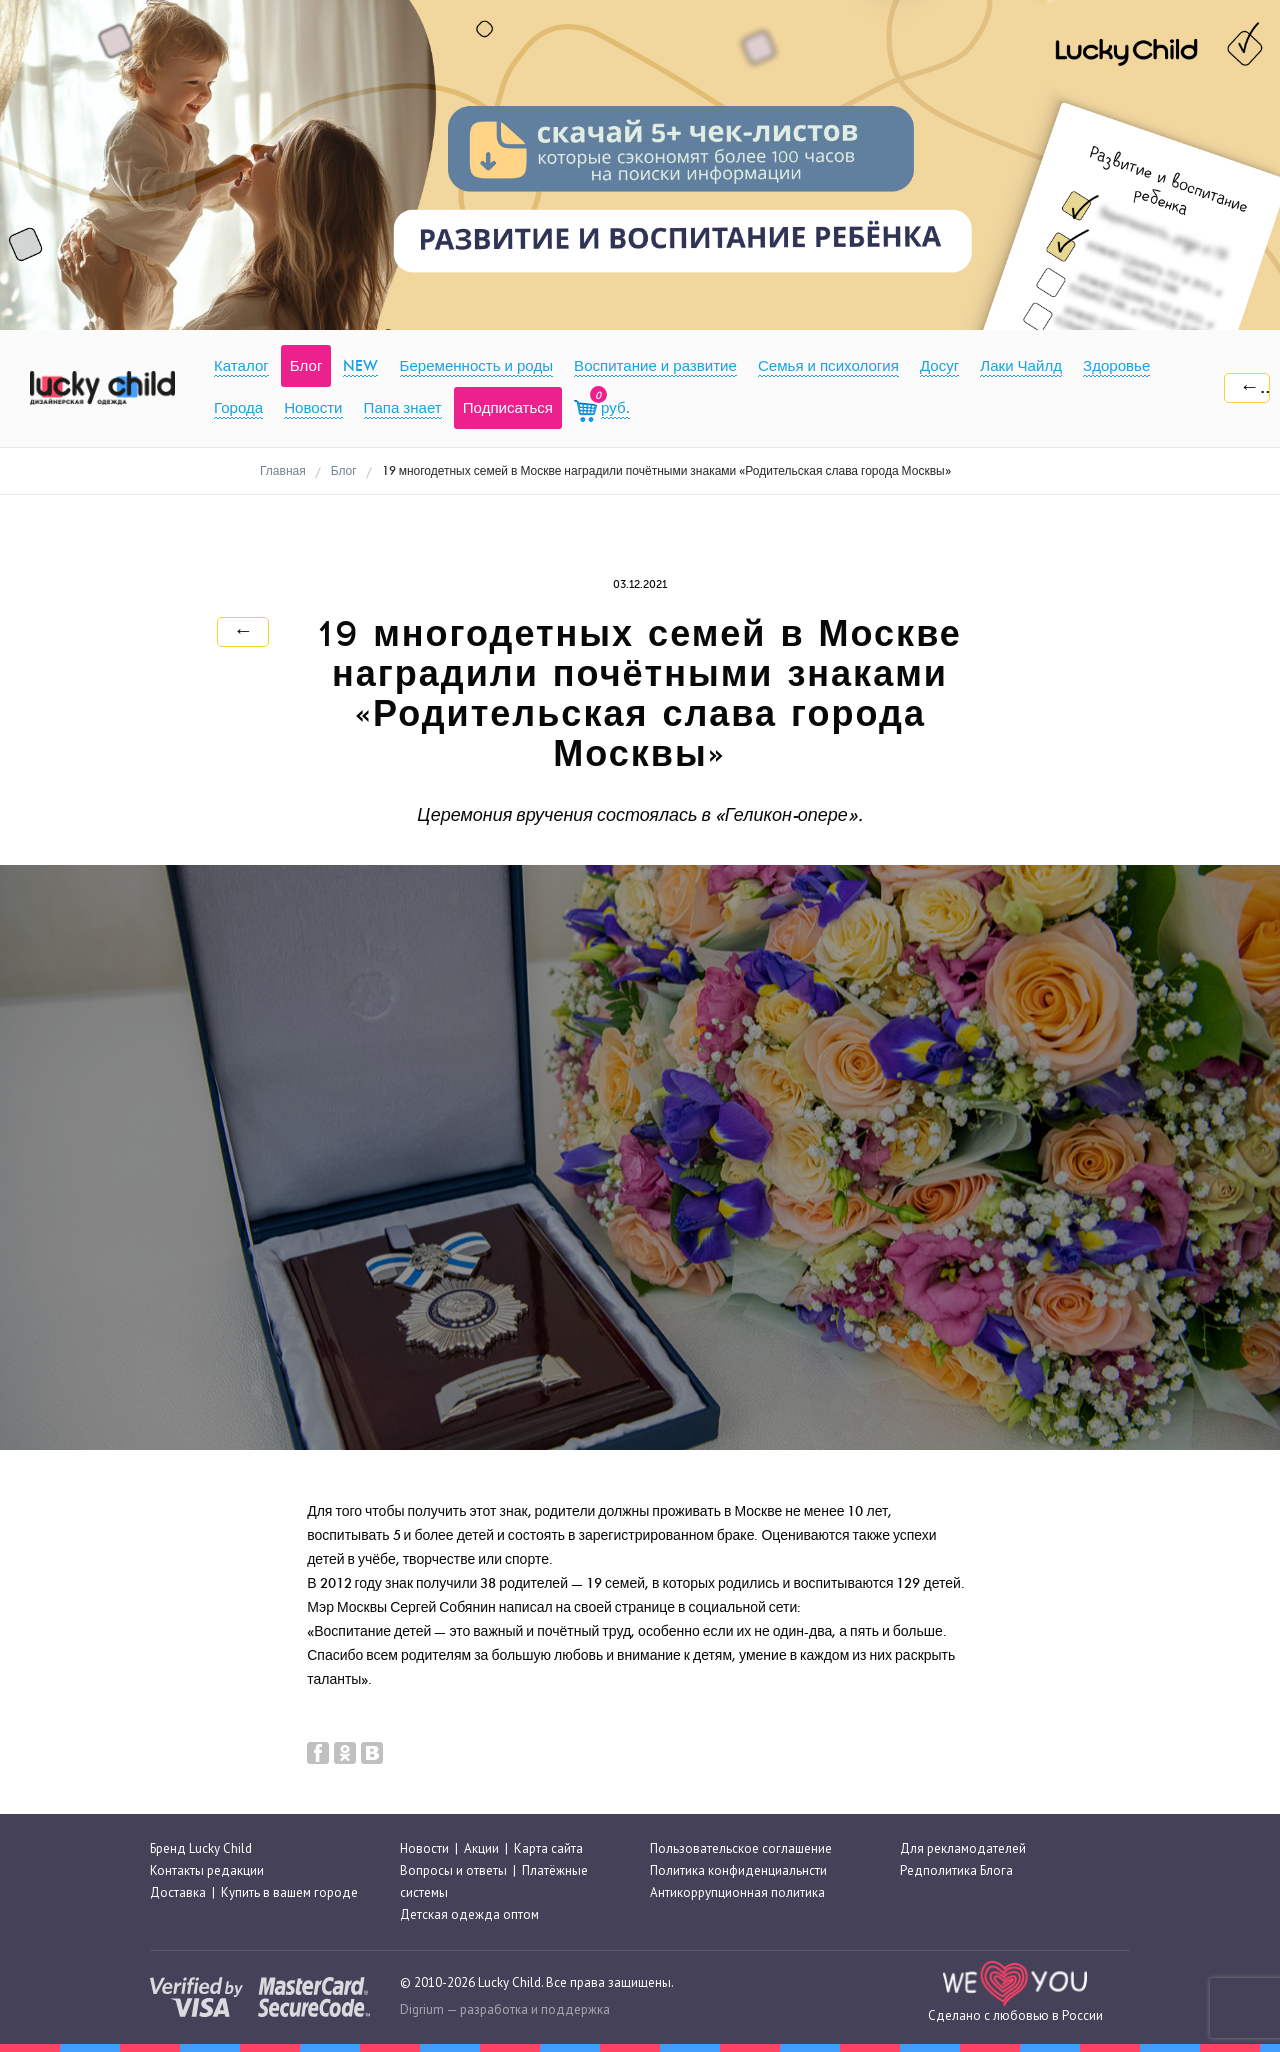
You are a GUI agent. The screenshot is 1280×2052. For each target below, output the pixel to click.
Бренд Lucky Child (201, 1848)
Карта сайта (548, 1848)
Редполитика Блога (956, 1870)
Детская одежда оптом (469, 1914)
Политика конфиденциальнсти (738, 1870)
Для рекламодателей (963, 1848)
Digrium (422, 2009)
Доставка (178, 1892)
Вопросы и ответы (453, 1870)
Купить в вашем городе (289, 1892)
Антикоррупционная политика (737, 1892)
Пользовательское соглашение (741, 1848)
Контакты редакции (207, 1870)
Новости (424, 1848)
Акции (481, 1848)
